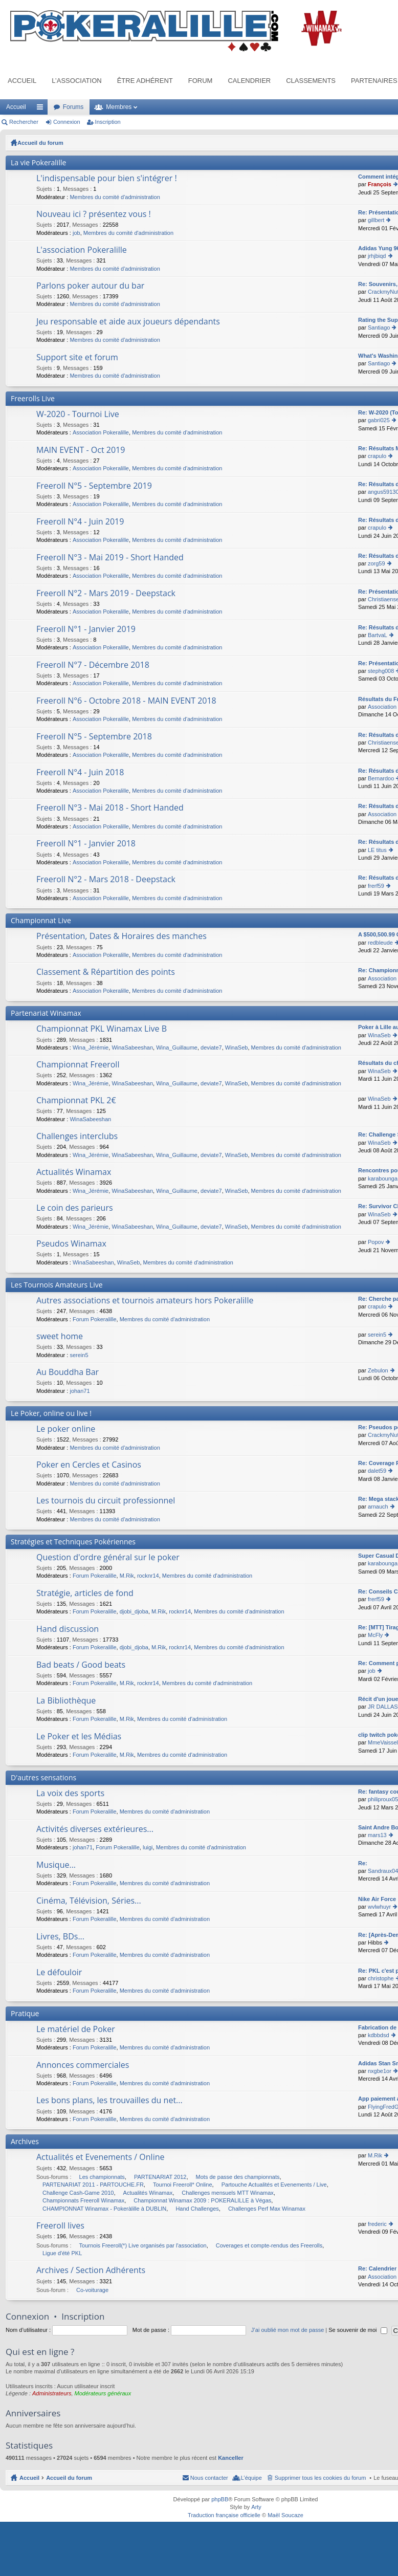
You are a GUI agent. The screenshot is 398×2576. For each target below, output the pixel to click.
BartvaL (377, 635)
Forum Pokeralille (95, 1319)
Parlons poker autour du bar (90, 286)
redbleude (380, 943)
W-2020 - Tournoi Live (77, 414)
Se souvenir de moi (357, 2330)
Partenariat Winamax (46, 1013)
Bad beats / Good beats (80, 1665)
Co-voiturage (92, 2290)
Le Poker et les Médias (78, 1737)
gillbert (376, 220)
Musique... (56, 1865)
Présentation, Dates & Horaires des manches (121, 936)
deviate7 (211, 1047)
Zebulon (378, 1370)
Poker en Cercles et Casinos (88, 1465)
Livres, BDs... (60, 1937)
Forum (200, 80)
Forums (73, 107)
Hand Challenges (196, 2209)
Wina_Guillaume (176, 1047)
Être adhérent (145, 80)
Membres (118, 107)
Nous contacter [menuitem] (209, 2478)
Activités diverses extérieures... (94, 1829)
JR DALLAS (383, 1707)
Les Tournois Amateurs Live (57, 1285)
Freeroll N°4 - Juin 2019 (80, 522)
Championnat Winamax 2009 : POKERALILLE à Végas (202, 2200)
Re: (362, 1863)
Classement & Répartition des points (105, 972)
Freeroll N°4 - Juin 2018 (80, 773)
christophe (381, 1978)
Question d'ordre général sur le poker (108, 1558)
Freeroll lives (60, 2226)
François (379, 184)
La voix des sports (70, 1793)
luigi (148, 1847)
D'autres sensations (43, 1777)
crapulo (377, 456)
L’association (76, 80)
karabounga (382, 1178)
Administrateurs (51, 2393)
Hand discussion (67, 1629)
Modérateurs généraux (103, 2393)
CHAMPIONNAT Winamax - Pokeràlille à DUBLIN (104, 2209)
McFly (375, 1635)
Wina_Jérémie (90, 1047)
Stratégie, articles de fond (85, 1593)
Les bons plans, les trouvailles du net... (109, 2100)
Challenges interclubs (77, 1136)
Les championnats (102, 2177)
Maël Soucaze (285, 2515)
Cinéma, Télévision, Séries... (88, 1901)
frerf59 (376, 886)
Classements (311, 80)
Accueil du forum (40, 143)
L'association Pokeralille (81, 250)
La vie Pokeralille (38, 162)
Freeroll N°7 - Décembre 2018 (92, 665)
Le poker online (65, 1429)
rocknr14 (148, 1576)
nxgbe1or (379, 2071)
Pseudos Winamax (71, 1244)
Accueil (22, 80)
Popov (376, 1242)
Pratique (25, 2013)
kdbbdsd (378, 2035)
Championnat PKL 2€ (76, 1101)
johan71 (80, 1391)
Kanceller (231, 2458)
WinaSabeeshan (132, 1047)
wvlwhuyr (379, 1907)
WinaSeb (236, 1047)
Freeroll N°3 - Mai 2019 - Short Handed (110, 558)
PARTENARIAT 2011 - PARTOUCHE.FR (93, 2184)
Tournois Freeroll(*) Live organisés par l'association (143, 2245)
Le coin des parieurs (74, 1208)
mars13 (377, 1835)
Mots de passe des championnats (238, 2177)
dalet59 (377, 1471)
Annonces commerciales (82, 2065)
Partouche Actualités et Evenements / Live (274, 2184)
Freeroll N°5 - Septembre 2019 (94, 486)
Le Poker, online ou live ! (51, 1413)
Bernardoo (381, 778)
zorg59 (376, 563)
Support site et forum (77, 358)
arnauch (378, 1506)
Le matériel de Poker (75, 2029)
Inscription (108, 122)
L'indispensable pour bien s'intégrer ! (106, 178)
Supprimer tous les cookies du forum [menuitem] (320, 2478)
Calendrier (249, 80)
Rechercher (23, 122)
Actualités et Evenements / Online (100, 2157)
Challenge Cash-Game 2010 (78, 2193)
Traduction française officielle (224, 2515)
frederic (377, 2224)
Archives (25, 2141)
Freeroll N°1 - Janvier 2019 (86, 629)
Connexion (66, 122)
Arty (256, 2507)
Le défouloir (59, 1973)
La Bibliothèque (66, 1701)
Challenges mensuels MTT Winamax (228, 2193)
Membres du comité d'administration (115, 197)
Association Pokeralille (101, 432)
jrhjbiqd (377, 256)
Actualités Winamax (73, 1172)
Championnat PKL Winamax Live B (101, 1029)
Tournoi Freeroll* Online (182, 2184)
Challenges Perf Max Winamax (266, 2209)
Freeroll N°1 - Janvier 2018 (86, 844)
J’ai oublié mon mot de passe (287, 2330)
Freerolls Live (33, 398)
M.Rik (127, 1576)
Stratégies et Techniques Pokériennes (73, 1541)
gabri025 (379, 420)
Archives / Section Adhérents (90, 2270)
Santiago (379, 327)
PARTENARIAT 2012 (160, 2177)
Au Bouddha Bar (67, 1372)
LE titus (377, 850)
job (76, 233)
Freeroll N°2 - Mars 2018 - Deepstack (105, 880)
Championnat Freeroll (77, 1065)
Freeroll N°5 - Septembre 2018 (94, 737)
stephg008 (381, 671)
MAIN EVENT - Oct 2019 (80, 450)
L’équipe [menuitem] (251, 2478)
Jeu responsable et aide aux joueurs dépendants (128, 322)
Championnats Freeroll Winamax (83, 2200)
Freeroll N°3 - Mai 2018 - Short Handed (110, 808)
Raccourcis (42, 109)
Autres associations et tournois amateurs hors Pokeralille (144, 1301)
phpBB (219, 2499)
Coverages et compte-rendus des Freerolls (269, 2245)
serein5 (79, 1355)
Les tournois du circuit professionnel (105, 1501)
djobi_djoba (134, 1611)
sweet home (59, 1336)
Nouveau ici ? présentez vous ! (93, 214)
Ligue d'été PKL (62, 2253)
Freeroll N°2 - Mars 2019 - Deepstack (105, 593)
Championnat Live (41, 920)
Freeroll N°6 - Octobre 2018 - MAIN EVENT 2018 (126, 701)
